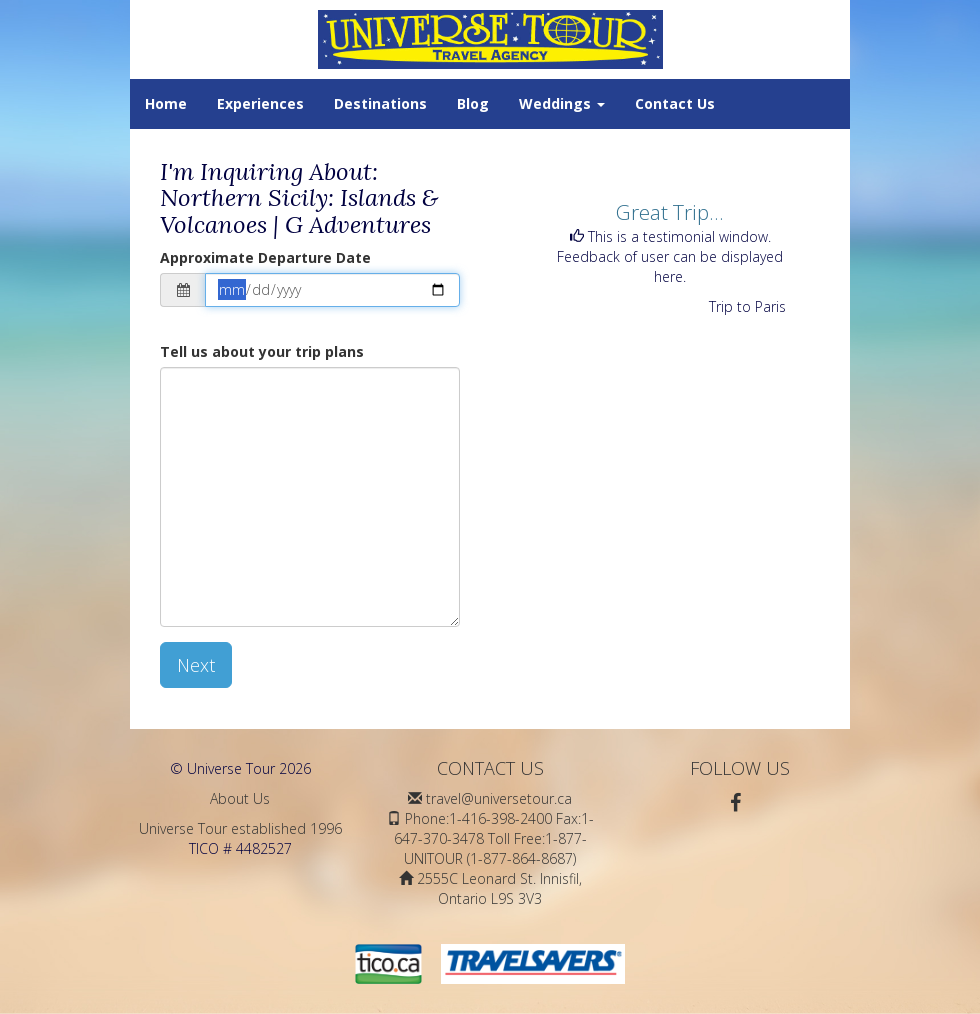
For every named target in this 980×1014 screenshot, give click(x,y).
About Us (240, 798)
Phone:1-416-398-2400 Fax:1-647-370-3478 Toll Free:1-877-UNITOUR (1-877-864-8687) (494, 838)
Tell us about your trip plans (262, 351)
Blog (473, 103)
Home (166, 103)
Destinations (380, 103)
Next (196, 665)
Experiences (260, 103)
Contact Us (675, 103)
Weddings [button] (562, 103)
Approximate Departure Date (265, 257)
